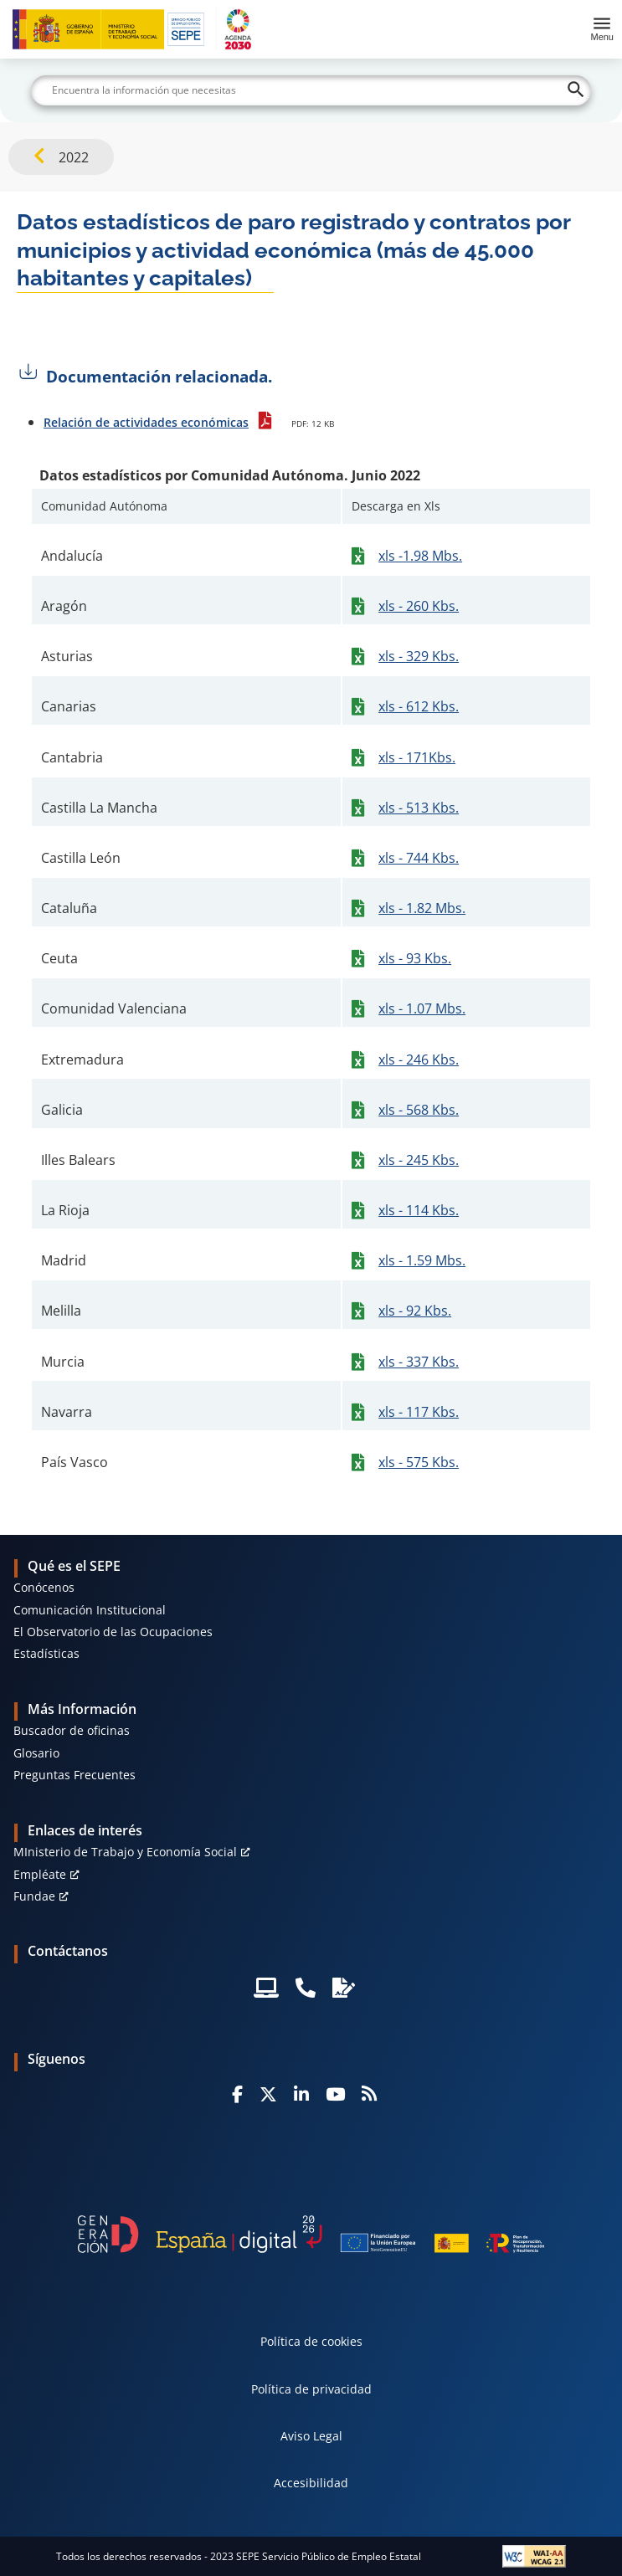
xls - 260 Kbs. (418, 606)
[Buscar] (311, 90)
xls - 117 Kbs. (418, 1412)
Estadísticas (46, 1653)
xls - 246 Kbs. (418, 1059)
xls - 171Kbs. (416, 757)
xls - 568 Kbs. (418, 1110)
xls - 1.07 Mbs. (421, 1008)
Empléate (39, 1874)
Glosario (36, 1753)
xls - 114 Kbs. (418, 1210)
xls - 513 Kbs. (418, 807)
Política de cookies (311, 2341)
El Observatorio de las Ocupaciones (113, 1632)
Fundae (34, 1896)
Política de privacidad (311, 2389)
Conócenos (44, 1587)
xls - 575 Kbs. (418, 1462)
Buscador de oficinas (71, 1730)
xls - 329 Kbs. (418, 656)
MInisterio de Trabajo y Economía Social (125, 1852)
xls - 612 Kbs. (418, 706)
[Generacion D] (310, 2234)
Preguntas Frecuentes (74, 1775)
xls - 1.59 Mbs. (421, 1260)
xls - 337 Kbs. (418, 1361)
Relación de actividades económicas (146, 422)
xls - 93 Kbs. (414, 958)
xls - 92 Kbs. (414, 1310)
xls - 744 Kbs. (418, 858)
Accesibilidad (311, 2483)
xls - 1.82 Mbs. (421, 908)
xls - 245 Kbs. (418, 1160)
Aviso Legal (311, 2436)
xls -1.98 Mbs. (420, 556)
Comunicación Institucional (89, 1610)
